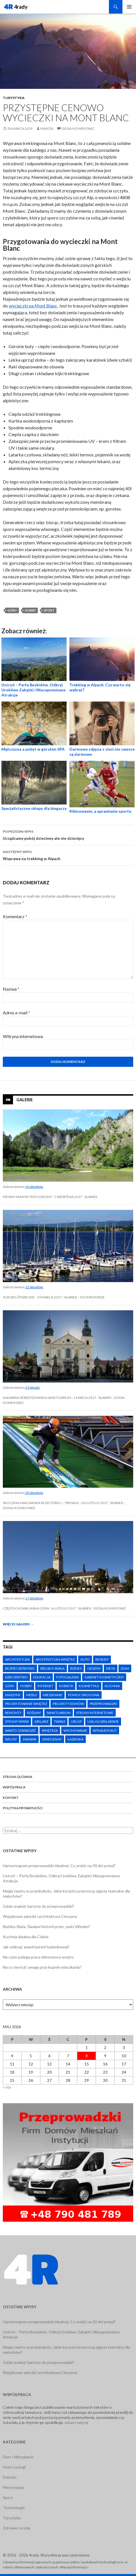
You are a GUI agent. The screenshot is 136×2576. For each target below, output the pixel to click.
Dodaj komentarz (78, 128)
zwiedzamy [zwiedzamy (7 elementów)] (52, 1739)
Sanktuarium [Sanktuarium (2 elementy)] (59, 1713)
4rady (21, 7)
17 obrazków (34, 1598)
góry (12, 610)
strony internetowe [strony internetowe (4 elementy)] (94, 1713)
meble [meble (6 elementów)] (31, 1695)
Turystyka (14, 98)
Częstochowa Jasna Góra (26, 1608)
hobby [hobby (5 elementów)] (26, 1686)
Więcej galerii (18, 1624)
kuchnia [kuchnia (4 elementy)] (112, 1686)
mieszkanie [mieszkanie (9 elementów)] (52, 1695)
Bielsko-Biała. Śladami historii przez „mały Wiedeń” (47, 1926)
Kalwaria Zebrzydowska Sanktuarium (37, 1397)
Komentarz (15, 916)
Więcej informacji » (74, 2567)
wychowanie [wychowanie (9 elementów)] (75, 1730)
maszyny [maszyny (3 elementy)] (13, 1695)
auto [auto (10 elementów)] (85, 1659)
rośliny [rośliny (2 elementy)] (34, 1713)
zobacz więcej (76, 2422)
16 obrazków (34, 1186)
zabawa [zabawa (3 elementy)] (29, 1739)
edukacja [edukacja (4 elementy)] (42, 1677)
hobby (30, 610)
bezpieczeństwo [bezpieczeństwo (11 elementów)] (20, 1668)
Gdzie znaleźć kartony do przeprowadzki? (38, 1906)
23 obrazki (32, 1387)
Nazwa (11, 989)
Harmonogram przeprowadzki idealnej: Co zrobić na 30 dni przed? (59, 1865)
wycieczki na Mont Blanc (33, 305)
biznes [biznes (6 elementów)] (76, 1668)
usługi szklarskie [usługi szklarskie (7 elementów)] (103, 1721)
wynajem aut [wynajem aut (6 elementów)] (105, 1730)
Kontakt (11, 1797)
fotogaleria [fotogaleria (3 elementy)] (67, 1677)
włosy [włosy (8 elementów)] (11, 1739)
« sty (7, 2087)
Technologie (14, 2507)
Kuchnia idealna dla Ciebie (26, 1936)
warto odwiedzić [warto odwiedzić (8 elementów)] (20, 1730)
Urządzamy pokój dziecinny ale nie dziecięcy (68, 834)
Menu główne (129, 7)
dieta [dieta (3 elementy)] (110, 1668)
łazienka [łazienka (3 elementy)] (75, 1739)
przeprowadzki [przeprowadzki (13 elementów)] (103, 1704)
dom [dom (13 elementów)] (125, 1668)
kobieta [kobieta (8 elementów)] (66, 1686)
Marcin (46, 128)
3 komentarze (92, 1297)
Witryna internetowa (23, 1036)
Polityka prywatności (23, 1808)
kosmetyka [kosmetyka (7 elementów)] (89, 1686)
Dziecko (10, 2477)
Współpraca (14, 1787)
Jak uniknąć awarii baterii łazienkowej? (36, 1946)
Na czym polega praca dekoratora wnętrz (38, 1957)
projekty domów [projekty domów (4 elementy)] (68, 1704)
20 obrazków (34, 1493)
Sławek (91, 1197)
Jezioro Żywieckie (19, 1297)
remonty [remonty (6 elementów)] (13, 1713)
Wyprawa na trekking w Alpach (68, 855)
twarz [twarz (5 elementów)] (59, 1721)
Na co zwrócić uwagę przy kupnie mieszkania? (42, 1967)
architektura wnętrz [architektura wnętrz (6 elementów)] (55, 1659)
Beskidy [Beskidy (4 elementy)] (102, 1659)
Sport (8, 2497)
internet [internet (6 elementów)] (45, 1686)
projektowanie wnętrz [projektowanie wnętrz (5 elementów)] (26, 1704)
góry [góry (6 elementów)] (9, 1686)
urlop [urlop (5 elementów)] (76, 1721)
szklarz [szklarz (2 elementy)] (41, 1721)
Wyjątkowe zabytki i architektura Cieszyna (40, 1916)
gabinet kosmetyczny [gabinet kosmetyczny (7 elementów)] (104, 1677)
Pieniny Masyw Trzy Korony (27, 1197)
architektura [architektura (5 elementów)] (17, 1659)
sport (49, 610)
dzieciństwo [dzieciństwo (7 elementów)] (16, 1677)
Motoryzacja (13, 2487)
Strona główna (17, 1777)
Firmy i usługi (14, 2467)
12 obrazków (34, 1287)
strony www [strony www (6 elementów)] (17, 1721)
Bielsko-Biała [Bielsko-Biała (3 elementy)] (52, 1668)
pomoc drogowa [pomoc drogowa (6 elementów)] (83, 1695)
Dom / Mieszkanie (18, 2456)
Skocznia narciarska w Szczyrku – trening (41, 1503)
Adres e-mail (16, 1012)
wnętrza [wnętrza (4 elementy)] (50, 1730)
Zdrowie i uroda (16, 2528)
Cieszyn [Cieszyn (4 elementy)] (93, 1668)
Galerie (24, 1099)
